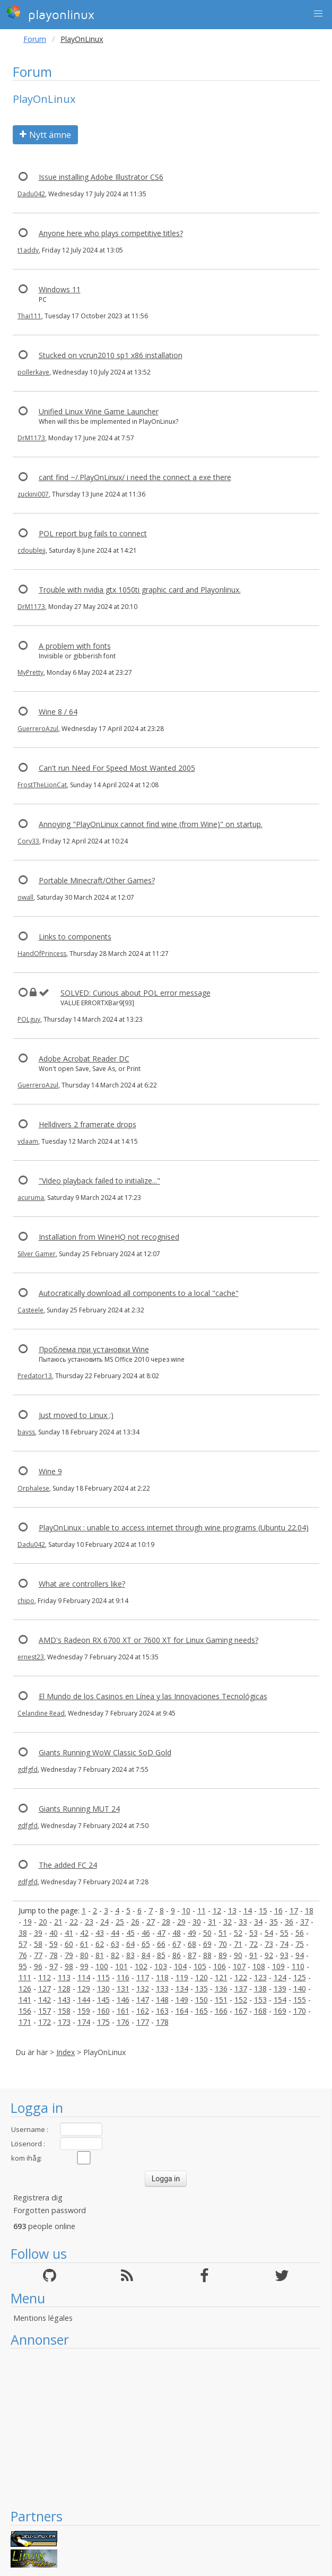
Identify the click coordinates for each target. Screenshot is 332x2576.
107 (239, 1966)
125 (299, 1977)
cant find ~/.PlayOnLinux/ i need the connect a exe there (135, 477)
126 (25, 1988)
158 (64, 2011)
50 (207, 1933)
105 (200, 1966)
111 (25, 1977)
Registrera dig (38, 2197)
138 (260, 1988)
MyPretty (30, 672)
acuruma (31, 1197)
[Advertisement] (166, 2428)
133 (162, 1988)
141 (25, 2000)
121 (221, 1977)
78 (53, 1955)
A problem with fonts (75, 646)
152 (240, 2000)
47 (161, 1933)
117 (142, 1977)
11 (201, 1910)
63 (115, 1944)
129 (83, 1988)
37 (304, 1922)
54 (269, 1933)
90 (238, 1955)
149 (182, 2000)
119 (182, 1977)
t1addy (28, 250)
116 (123, 1977)
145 (103, 2000)
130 (103, 1988)
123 (260, 1977)
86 (176, 1955)
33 (243, 1922)
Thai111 (29, 315)
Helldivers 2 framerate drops (87, 1124)
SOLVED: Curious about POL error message (135, 993)
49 (192, 1933)
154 (280, 2000)
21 (58, 1922)
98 (69, 1966)
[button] (318, 14)
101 (121, 1966)
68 (192, 1944)
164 (182, 2011)
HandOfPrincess (42, 953)
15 (263, 1910)
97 (53, 1966)
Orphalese (33, 1488)
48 (176, 1933)
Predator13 (35, 1375)
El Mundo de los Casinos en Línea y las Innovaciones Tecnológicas (153, 1696)
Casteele (30, 1310)
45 (130, 1933)
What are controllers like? (82, 1584)
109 (278, 1966)
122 (240, 1977)
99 (84, 1966)
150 (201, 2000)
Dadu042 (31, 193)
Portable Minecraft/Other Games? (97, 880)
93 (284, 1955)
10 (186, 1910)
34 (258, 1922)
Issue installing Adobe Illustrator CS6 (101, 177)
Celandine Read (41, 1713)
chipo (26, 1600)
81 (99, 1955)
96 (38, 1966)
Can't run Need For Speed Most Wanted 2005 (117, 768)
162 (142, 2011)
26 (135, 1922)
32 (227, 1922)
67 (176, 1944)
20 (43, 1922)
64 (130, 1944)
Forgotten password (49, 2210)
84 (146, 1955)
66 (161, 1944)
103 (160, 1966)
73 (269, 1944)
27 (150, 1922)
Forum (34, 39)
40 (53, 1933)
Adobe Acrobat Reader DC (84, 1059)
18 (309, 1910)
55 (284, 1933)
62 (99, 1944)
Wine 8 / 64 (58, 712)
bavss (26, 1432)
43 (99, 1933)
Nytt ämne (45, 135)
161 (123, 2011)
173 (64, 2022)
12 (217, 1910)
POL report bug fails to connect (93, 533)
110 (298, 1966)
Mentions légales (43, 2318)
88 (207, 1955)
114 (83, 1977)
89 (223, 1955)
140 (299, 1988)
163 (162, 2011)
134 (182, 1988)
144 (83, 2000)
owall (25, 897)
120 (201, 1977)
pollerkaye (33, 372)
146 (123, 2000)
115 (103, 1977)
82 (115, 1955)
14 (247, 1910)
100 (101, 1966)
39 (38, 1933)
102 (141, 1966)
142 (44, 2000)
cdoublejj (32, 550)
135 (201, 1988)
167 (240, 2011)
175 (103, 2022)
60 (69, 1944)
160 (103, 2011)
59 (53, 1944)
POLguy (29, 1019)
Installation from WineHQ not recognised (109, 1237)
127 (44, 1988)
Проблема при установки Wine (94, 1349)
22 (73, 1922)
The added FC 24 (68, 1865)
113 (64, 1977)
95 (23, 1966)
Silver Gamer (37, 1253)
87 (192, 1955)
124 (280, 1977)
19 (27, 1922)
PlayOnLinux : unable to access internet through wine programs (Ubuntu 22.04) (174, 1527)
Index (65, 2052)
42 (84, 1933)
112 (44, 1977)
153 (260, 2000)
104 (180, 1966)
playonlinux (50, 13)
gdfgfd (28, 1769)
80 (84, 1955)
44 (115, 1933)
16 (278, 1910)
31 (212, 1922)
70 (223, 1944)
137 (240, 1988)
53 (253, 1933)
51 (223, 1933)
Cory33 (28, 841)
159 (83, 2011)
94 (299, 1955)
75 (299, 1944)
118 (162, 1977)
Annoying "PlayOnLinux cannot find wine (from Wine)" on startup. (151, 824)
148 (162, 2000)
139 (280, 1988)
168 (260, 2011)
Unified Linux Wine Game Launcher (99, 411)
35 (273, 1922)
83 (130, 1955)
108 (258, 1966)
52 (238, 1933)
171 (25, 2022)
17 (294, 1910)
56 (299, 1933)
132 (142, 1988)
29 (181, 1922)
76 (23, 1955)
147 (142, 2000)
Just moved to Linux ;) (76, 1415)
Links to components (75, 937)
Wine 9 (50, 1471)
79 (69, 1955)
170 (299, 2011)
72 (253, 1944)
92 (269, 1955)
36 (289, 1922)
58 (38, 1944)
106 (219, 1966)
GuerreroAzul (38, 728)
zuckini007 (33, 494)
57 (23, 1944)
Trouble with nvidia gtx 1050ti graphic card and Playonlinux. (140, 590)
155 (299, 2000)
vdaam (28, 1141)
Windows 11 (60, 289)
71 (238, 1944)
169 (280, 2011)
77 (38, 1955)
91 (253, 1955)
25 (120, 1922)
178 (162, 2022)
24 (104, 1922)
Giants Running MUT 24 (79, 1809)
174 (83, 2022)
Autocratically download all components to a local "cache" (139, 1293)
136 (221, 1988)
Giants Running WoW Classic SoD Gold (105, 1752)
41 (69, 1933)
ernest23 (31, 1656)
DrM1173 (31, 437)
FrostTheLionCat (42, 784)
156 (25, 2011)
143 (64, 2000)
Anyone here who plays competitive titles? (111, 233)
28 (166, 1922)
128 (64, 1988)
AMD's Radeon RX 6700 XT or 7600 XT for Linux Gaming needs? (148, 1640)
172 (44, 2022)
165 (201, 2011)
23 (89, 1922)
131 (123, 1988)
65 (146, 1944)
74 (284, 1944)
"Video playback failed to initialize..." (99, 1181)
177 (142, 2022)
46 (146, 1933)
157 (44, 2011)
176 (123, 2022)
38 (23, 1933)
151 (221, 2000)
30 (197, 1922)
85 (161, 1955)
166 (221, 2011)
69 (207, 1944)
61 (84, 1944)
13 (232, 1910)
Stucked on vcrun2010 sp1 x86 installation (110, 355)
